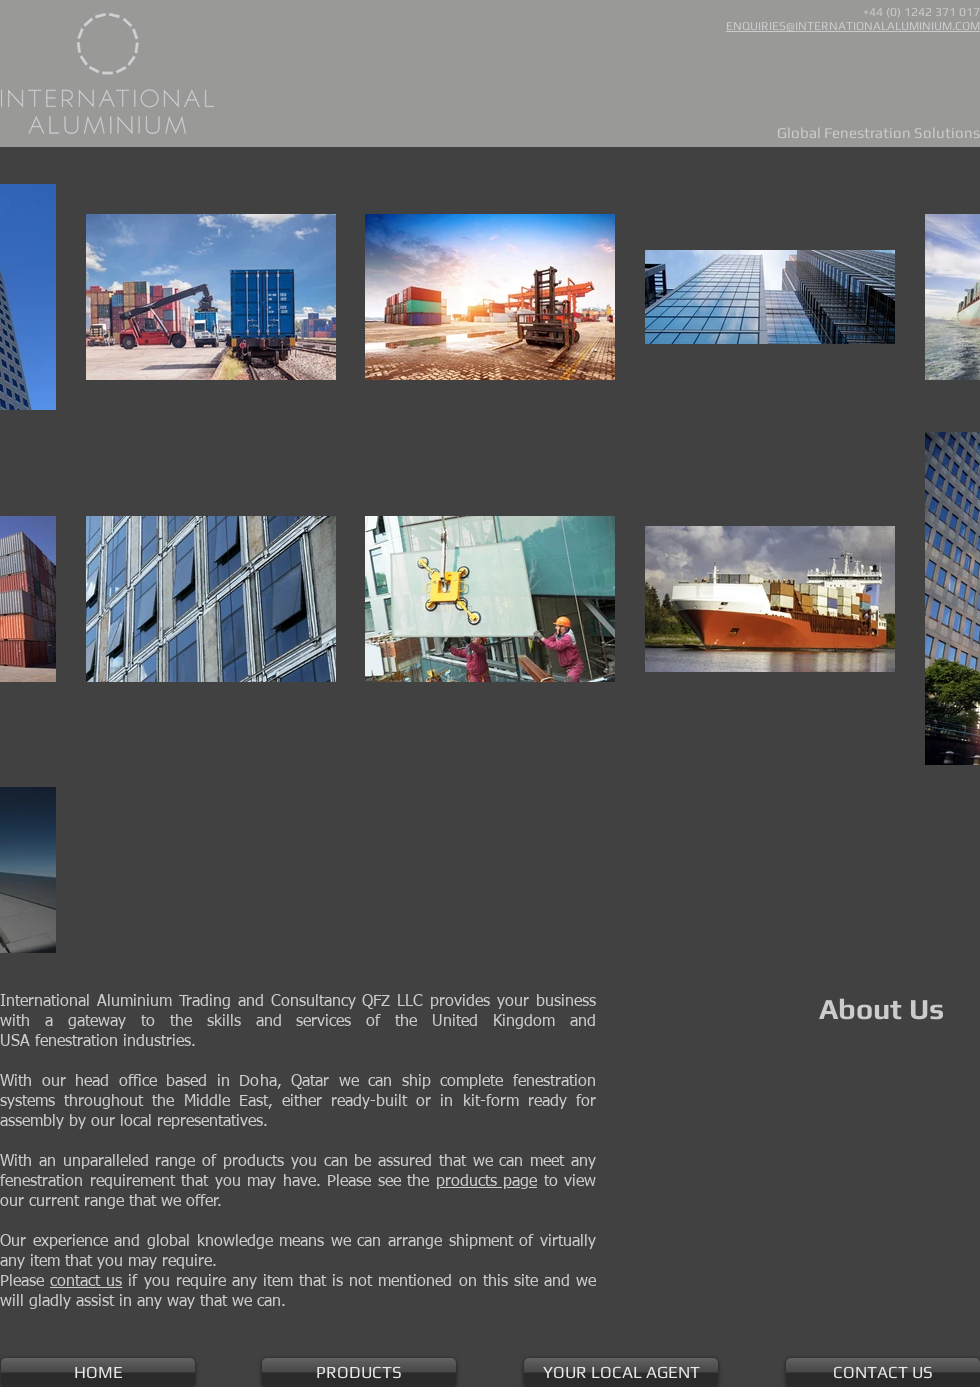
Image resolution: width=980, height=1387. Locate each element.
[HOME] (98, 1372)
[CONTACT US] (883, 1372)
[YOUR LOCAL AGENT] (621, 1372)
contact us (86, 1282)
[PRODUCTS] (359, 1372)
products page (487, 1182)
